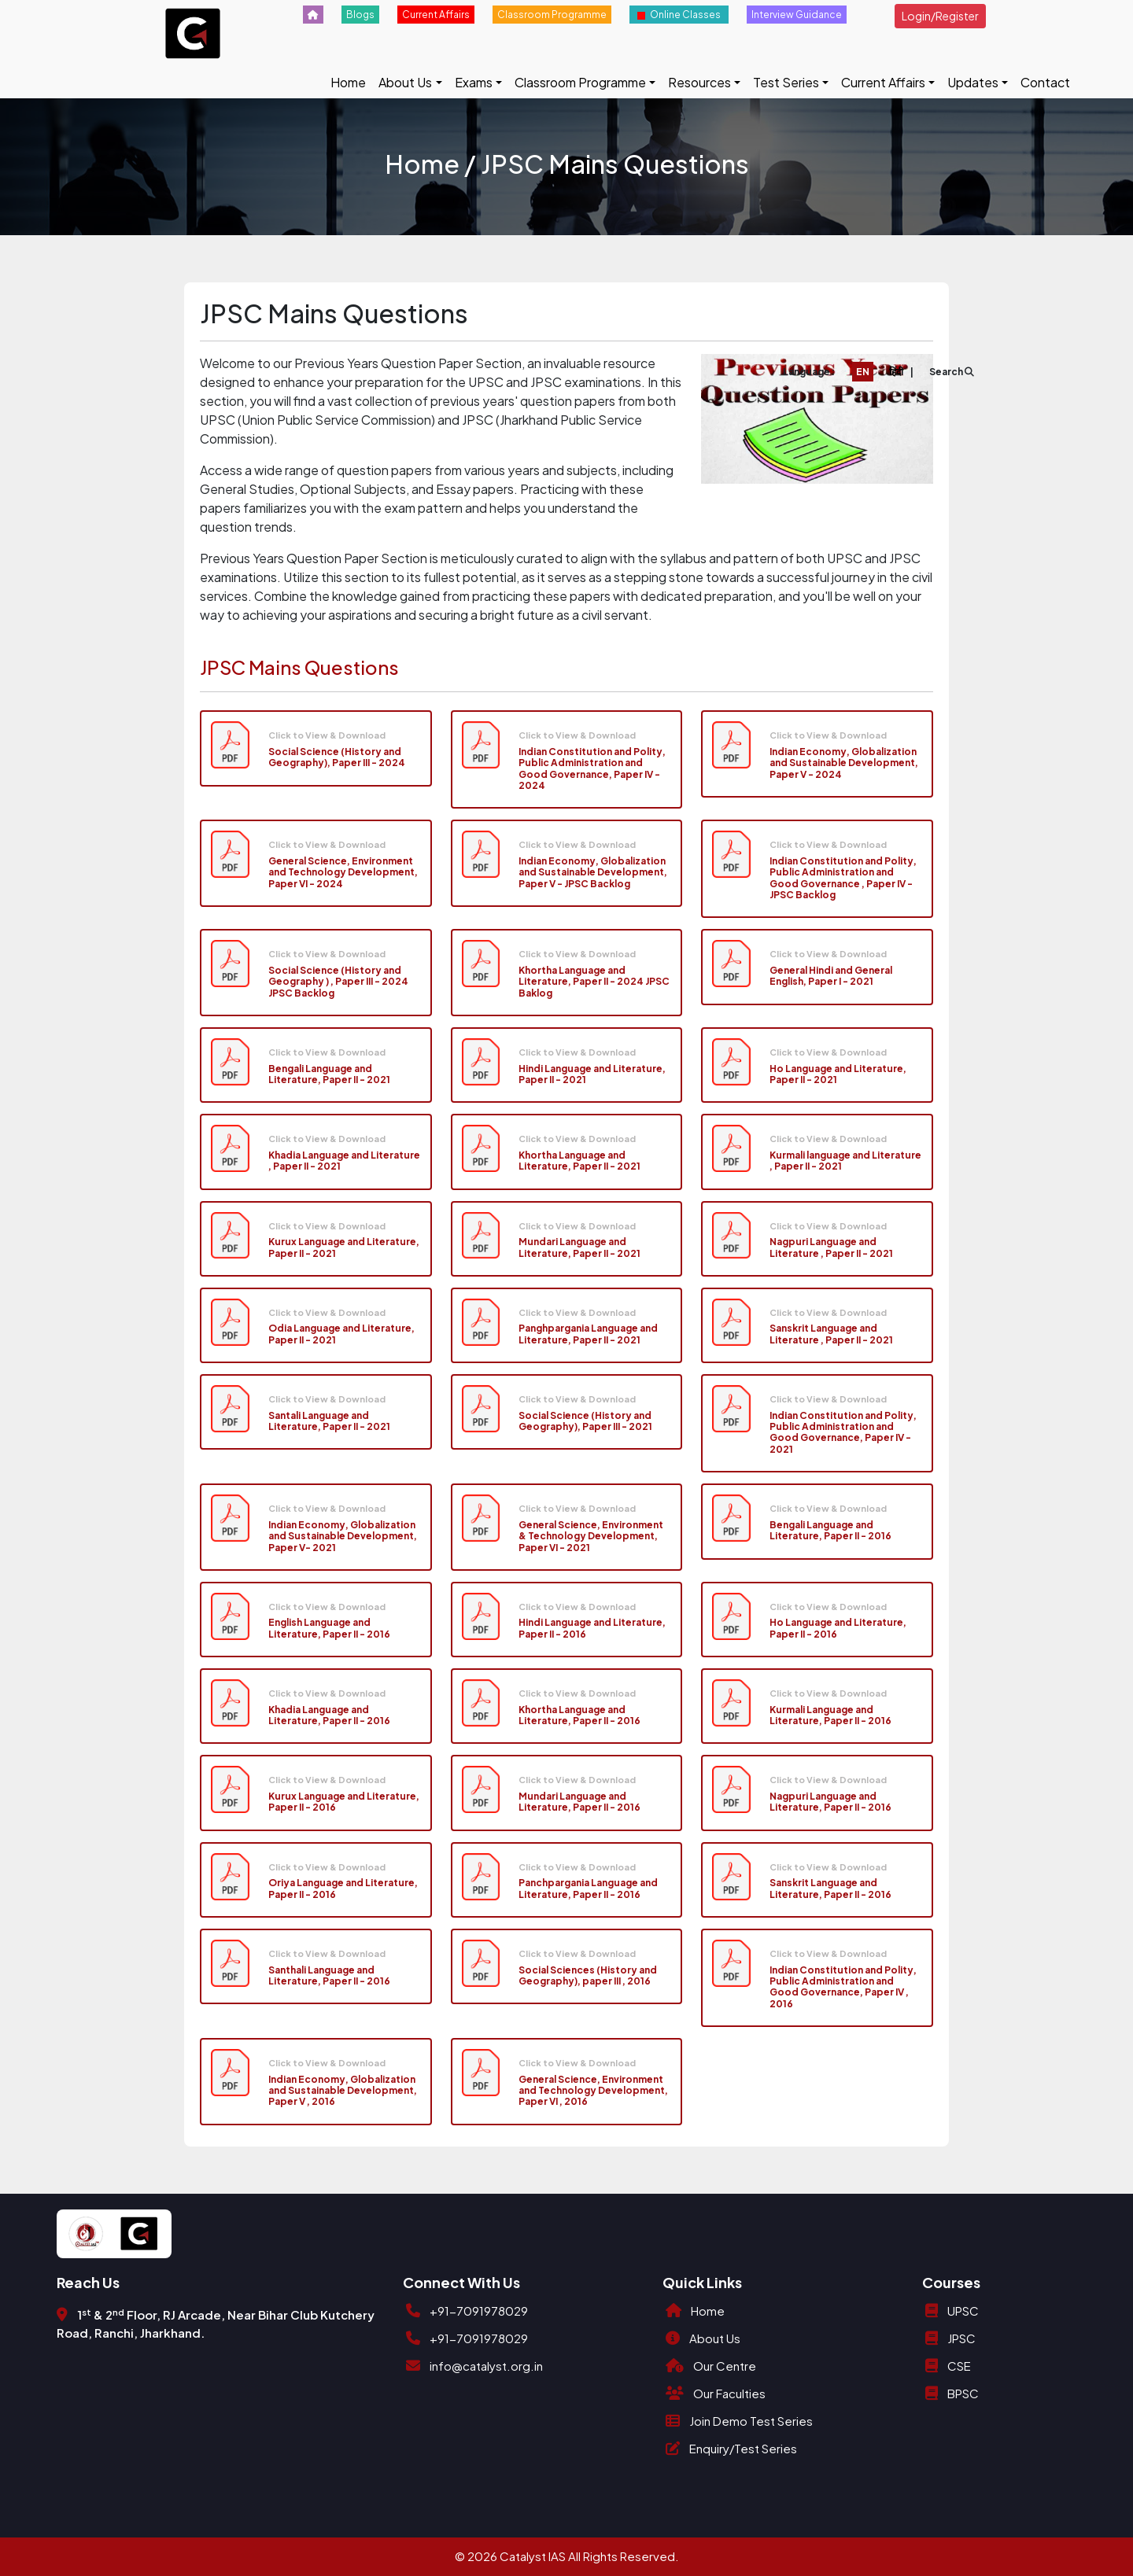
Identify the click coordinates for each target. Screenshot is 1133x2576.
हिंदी (896, 372)
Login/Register (940, 16)
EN (862, 372)
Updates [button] (972, 82)
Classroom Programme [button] (580, 82)
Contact (1045, 82)
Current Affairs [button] (883, 82)
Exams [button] (474, 82)
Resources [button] (699, 82)
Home (348, 82)
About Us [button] (405, 82)
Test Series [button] (786, 82)
